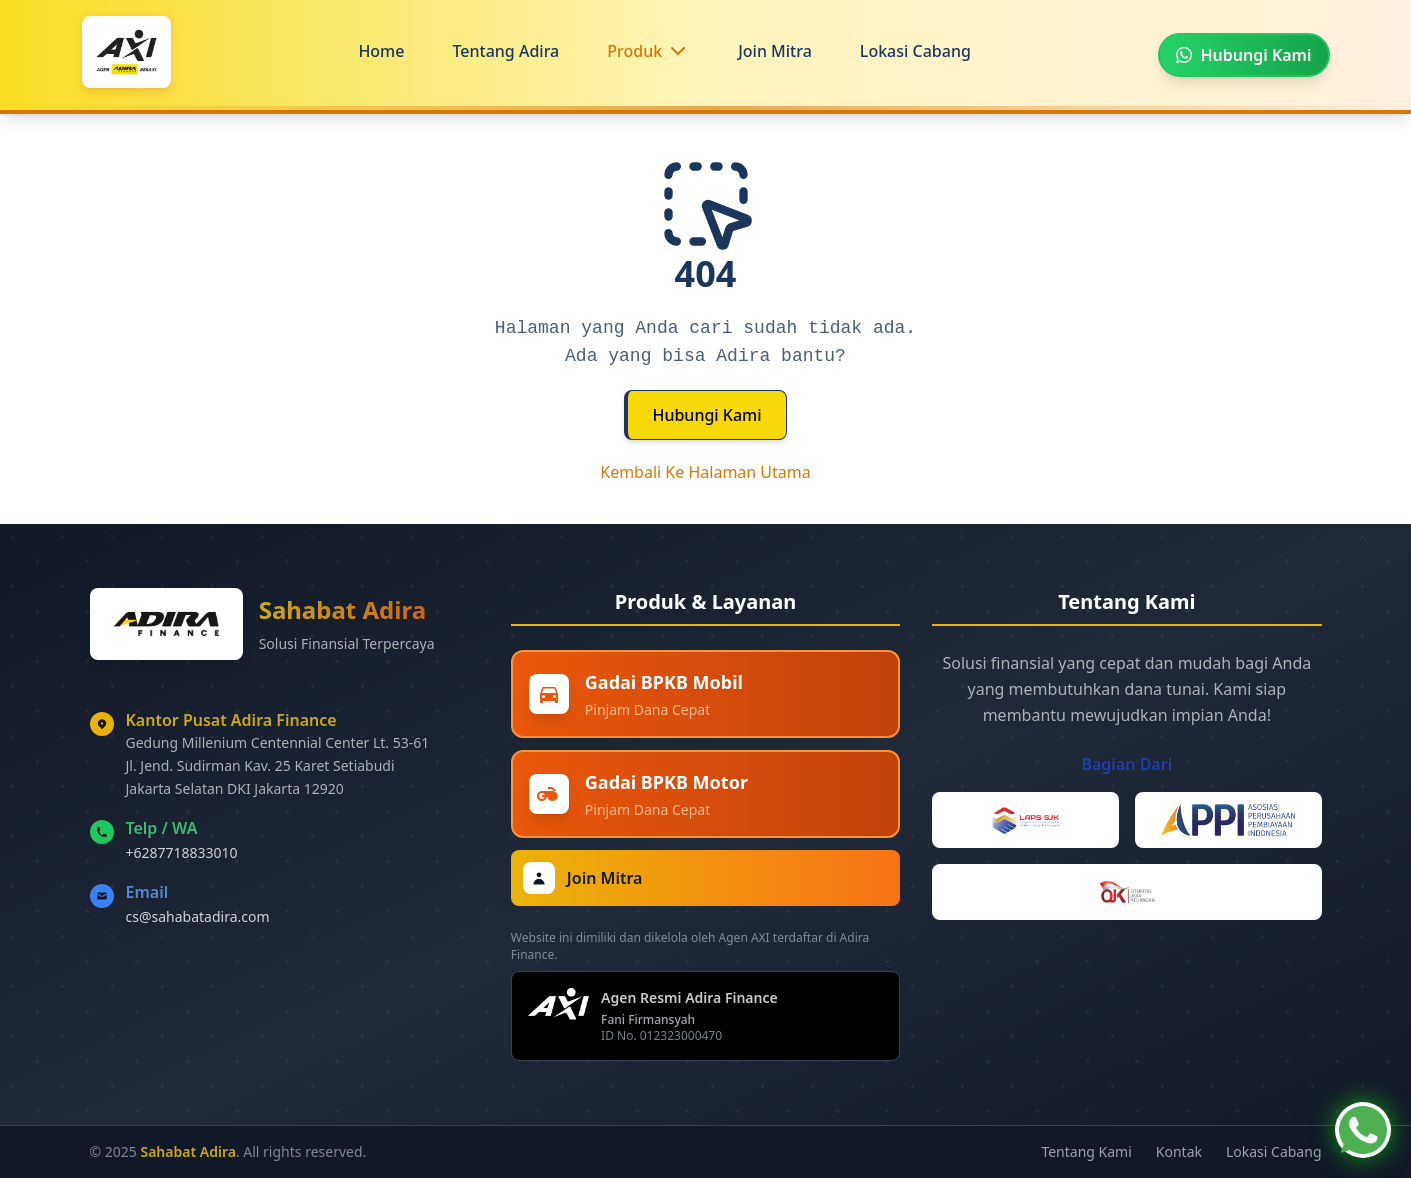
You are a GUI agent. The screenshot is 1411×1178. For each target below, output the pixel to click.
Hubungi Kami (706, 415)
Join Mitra (775, 51)
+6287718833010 (182, 852)
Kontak (1179, 1151)
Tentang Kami (1086, 1151)
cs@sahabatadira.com (198, 916)
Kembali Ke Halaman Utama (705, 472)
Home (381, 51)
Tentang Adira (505, 51)
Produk (634, 51)
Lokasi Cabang (915, 51)
